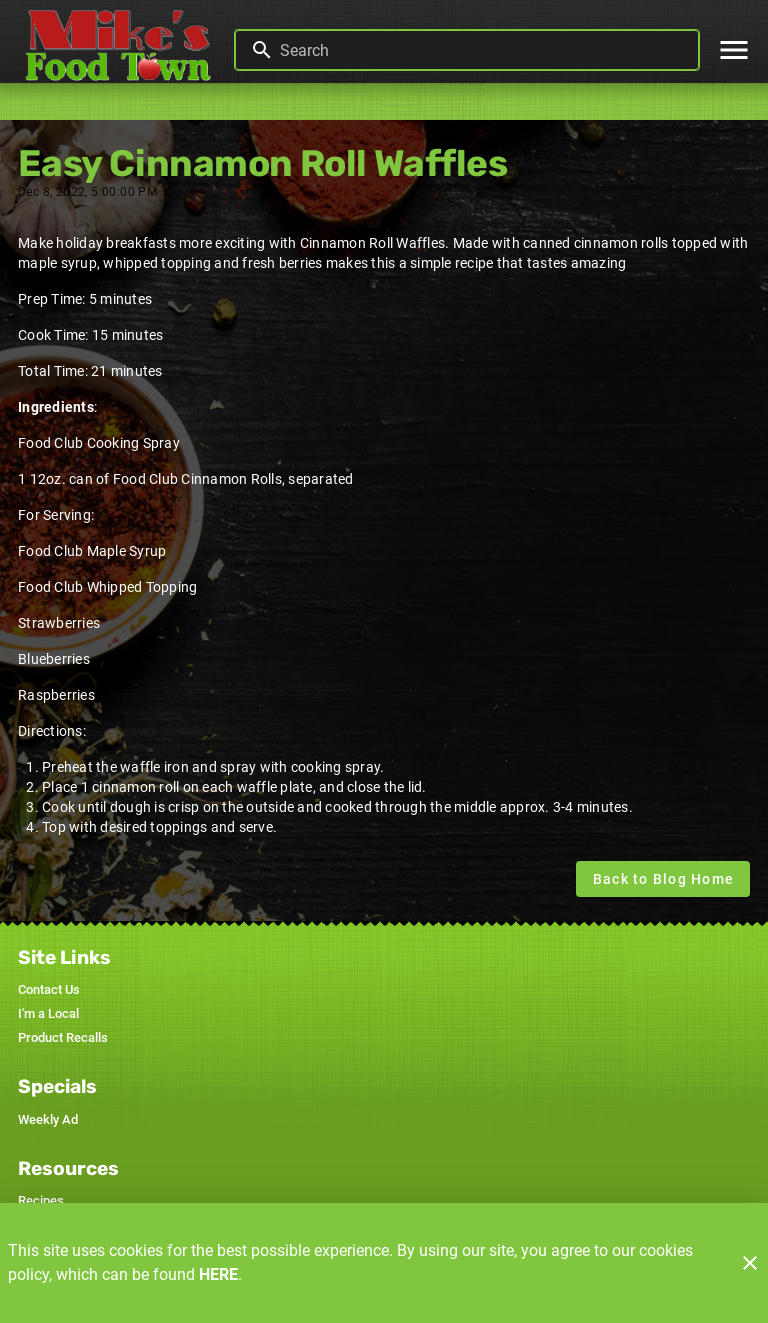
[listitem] (49, 990)
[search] (481, 50)
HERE (218, 1274)
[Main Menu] (734, 50)
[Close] (750, 1263)
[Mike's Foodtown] (123, 50)
